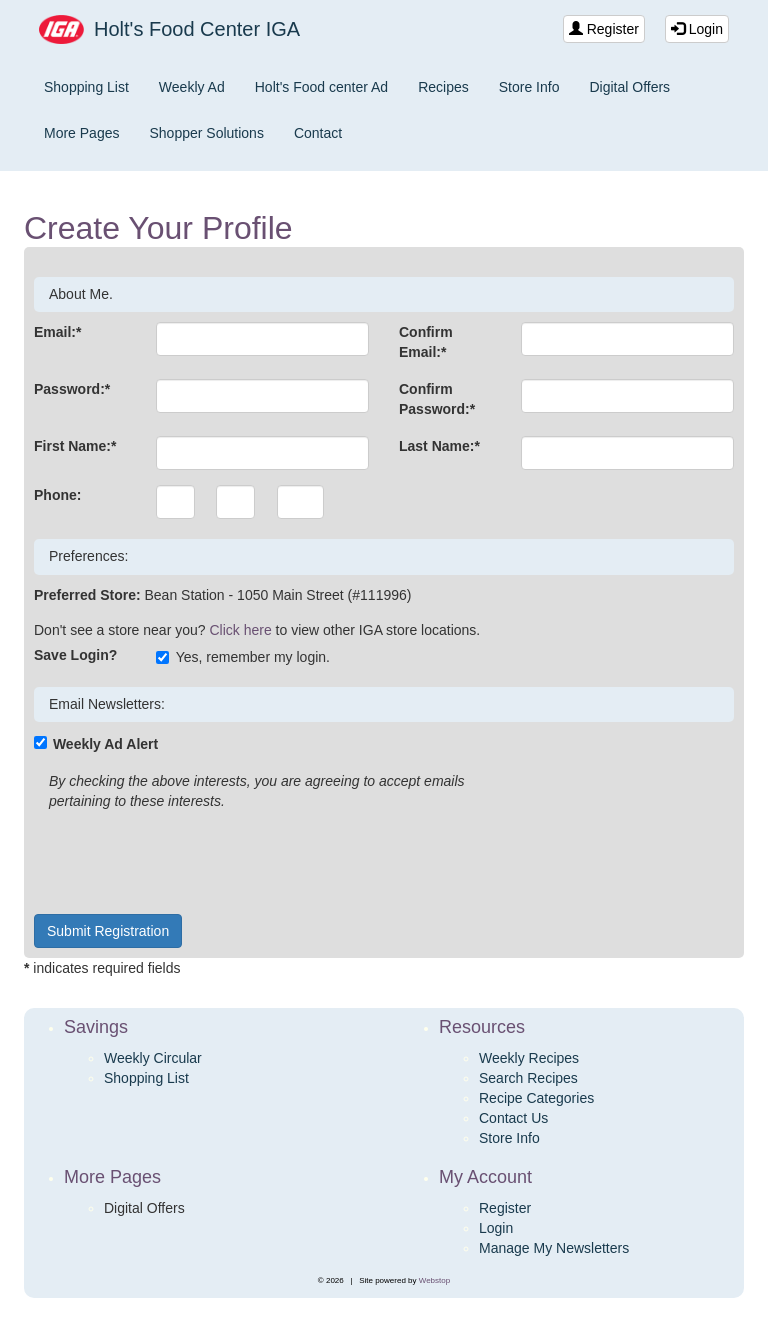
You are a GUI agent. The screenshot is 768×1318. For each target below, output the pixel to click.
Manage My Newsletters (554, 1248)
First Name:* (75, 446)
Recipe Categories (536, 1098)
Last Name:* (439, 446)
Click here (240, 630)
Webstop (434, 1280)
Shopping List (86, 87)
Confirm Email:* (426, 342)
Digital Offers (629, 87)
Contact (318, 133)
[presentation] (186, 860)
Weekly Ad (192, 87)
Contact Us (513, 1118)
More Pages (81, 133)
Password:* (72, 389)
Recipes (443, 87)
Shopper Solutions (206, 133)
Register (604, 29)
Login (697, 29)
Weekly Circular (153, 1058)
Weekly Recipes (529, 1058)
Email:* (57, 332)
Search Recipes (528, 1078)
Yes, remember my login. (243, 657)
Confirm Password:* (437, 399)
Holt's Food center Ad (321, 87)
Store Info (529, 87)
